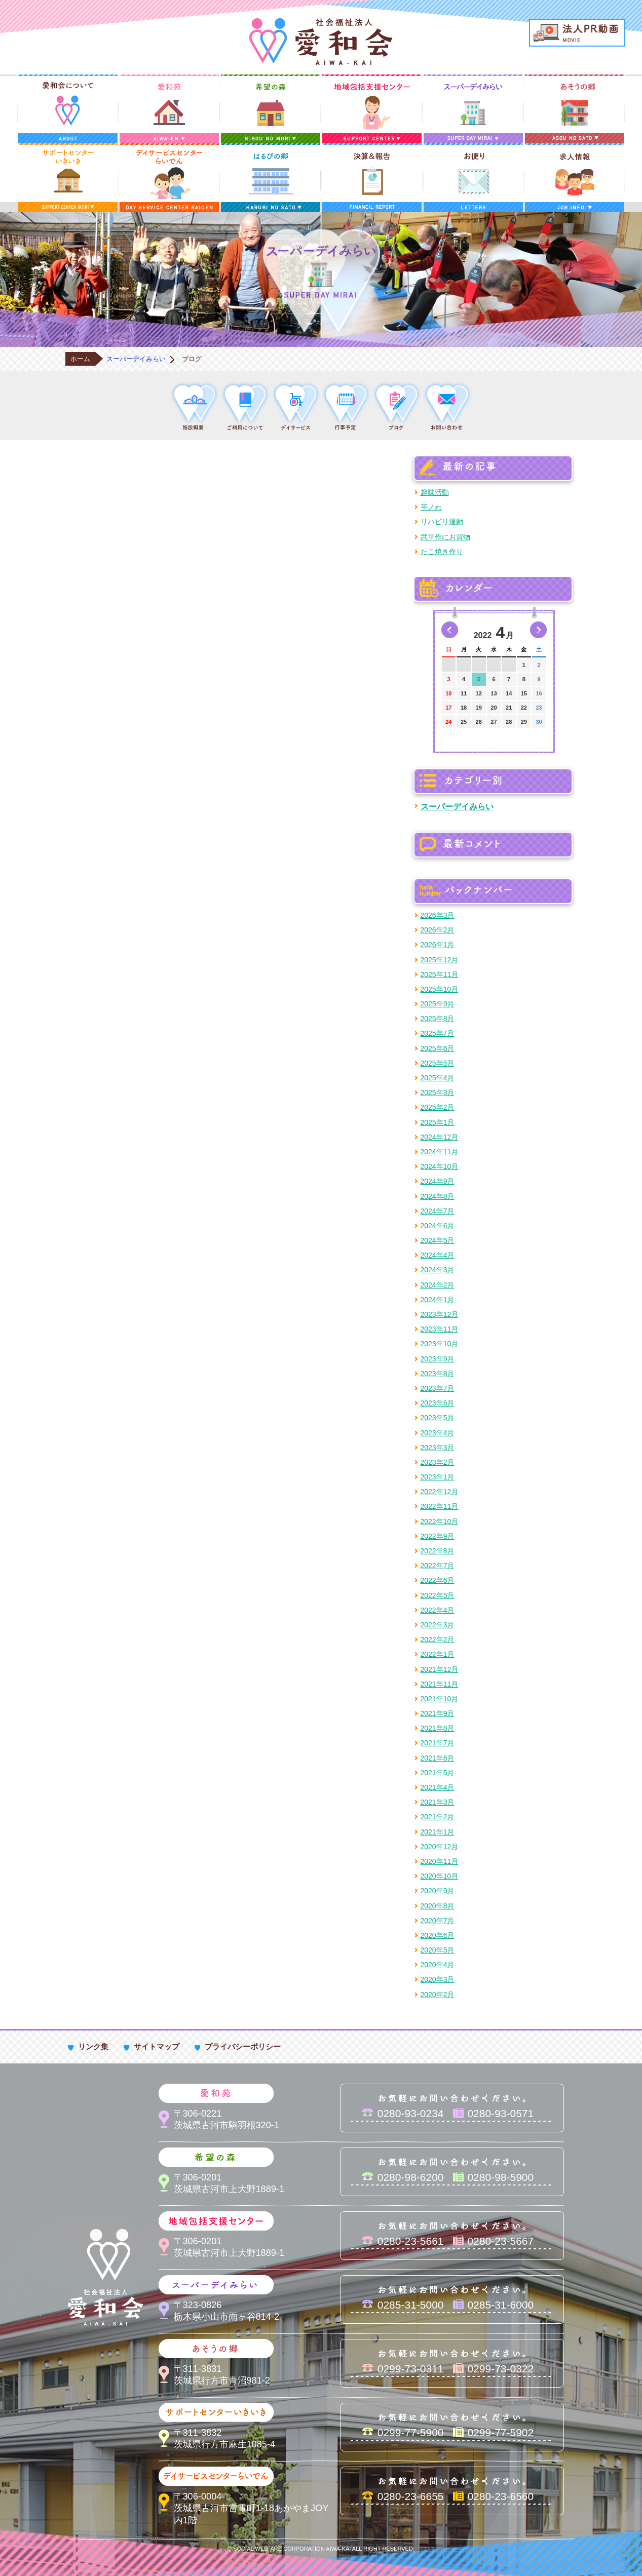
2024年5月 (438, 1240)
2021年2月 (438, 1817)
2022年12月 (440, 1492)
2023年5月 (438, 1418)
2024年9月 (438, 1181)
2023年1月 (438, 1477)
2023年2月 (438, 1462)
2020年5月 (438, 1950)
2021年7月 (438, 1743)
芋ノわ (431, 507)
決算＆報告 (372, 177)
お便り (473, 177)
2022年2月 (438, 1639)
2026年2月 (438, 930)
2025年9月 (438, 1004)
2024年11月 (440, 1152)
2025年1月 (438, 1122)
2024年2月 (438, 1285)
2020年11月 (440, 1861)
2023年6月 (438, 1403)
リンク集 (93, 2046)
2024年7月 (438, 1211)
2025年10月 (440, 989)
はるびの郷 (270, 177)
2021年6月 (438, 1758)
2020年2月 (438, 1994)
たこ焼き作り (442, 552)
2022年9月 (438, 1536)
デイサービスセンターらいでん (169, 177)
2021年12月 (440, 1669)
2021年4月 (438, 1787)
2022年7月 (438, 1566)
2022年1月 (438, 1654)
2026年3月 (438, 915)
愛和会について (68, 108)
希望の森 (270, 108)
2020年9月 (438, 1891)
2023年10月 (440, 1344)
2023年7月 (438, 1388)
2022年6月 (438, 1580)
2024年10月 (440, 1166)
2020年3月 (438, 1979)
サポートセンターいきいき (68, 177)
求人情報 (574, 177)
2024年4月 (438, 1255)
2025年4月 (438, 1078)
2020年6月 (438, 1935)
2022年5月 (438, 1595)
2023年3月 (438, 1447)
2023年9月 (438, 1359)
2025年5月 (438, 1063)
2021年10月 (440, 1699)
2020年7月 (438, 1921)
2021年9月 (438, 1713)
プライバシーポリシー (243, 2046)
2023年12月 (440, 1314)
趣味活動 (435, 492)
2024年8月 (438, 1196)
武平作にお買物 (445, 537)
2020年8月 (438, 1906)
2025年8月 (438, 1018)
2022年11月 (440, 1506)
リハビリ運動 (442, 522)
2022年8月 (438, 1551)
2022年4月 (438, 1610)
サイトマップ (156, 2046)
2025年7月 (438, 1033)
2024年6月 (438, 1226)
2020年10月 (440, 1876)
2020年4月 (438, 1965)
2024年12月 (440, 1137)
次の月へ (538, 629)
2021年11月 (440, 1684)
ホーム (80, 359)
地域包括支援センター (372, 108)
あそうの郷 (574, 108)
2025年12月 (440, 960)
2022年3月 (438, 1625)
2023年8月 (438, 1374)
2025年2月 (438, 1107)
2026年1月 (438, 945)
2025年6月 (438, 1048)
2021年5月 (438, 1773)
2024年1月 (438, 1300)
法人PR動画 (577, 33)
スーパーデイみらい (473, 108)
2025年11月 (440, 974)
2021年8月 (438, 1728)
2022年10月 (440, 1521)
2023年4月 (438, 1433)
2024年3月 (438, 1270)
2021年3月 (438, 1802)
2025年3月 (438, 1092)
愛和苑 (169, 108)
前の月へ (449, 629)
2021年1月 (438, 1832)
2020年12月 (440, 1847)
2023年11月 (440, 1329)
